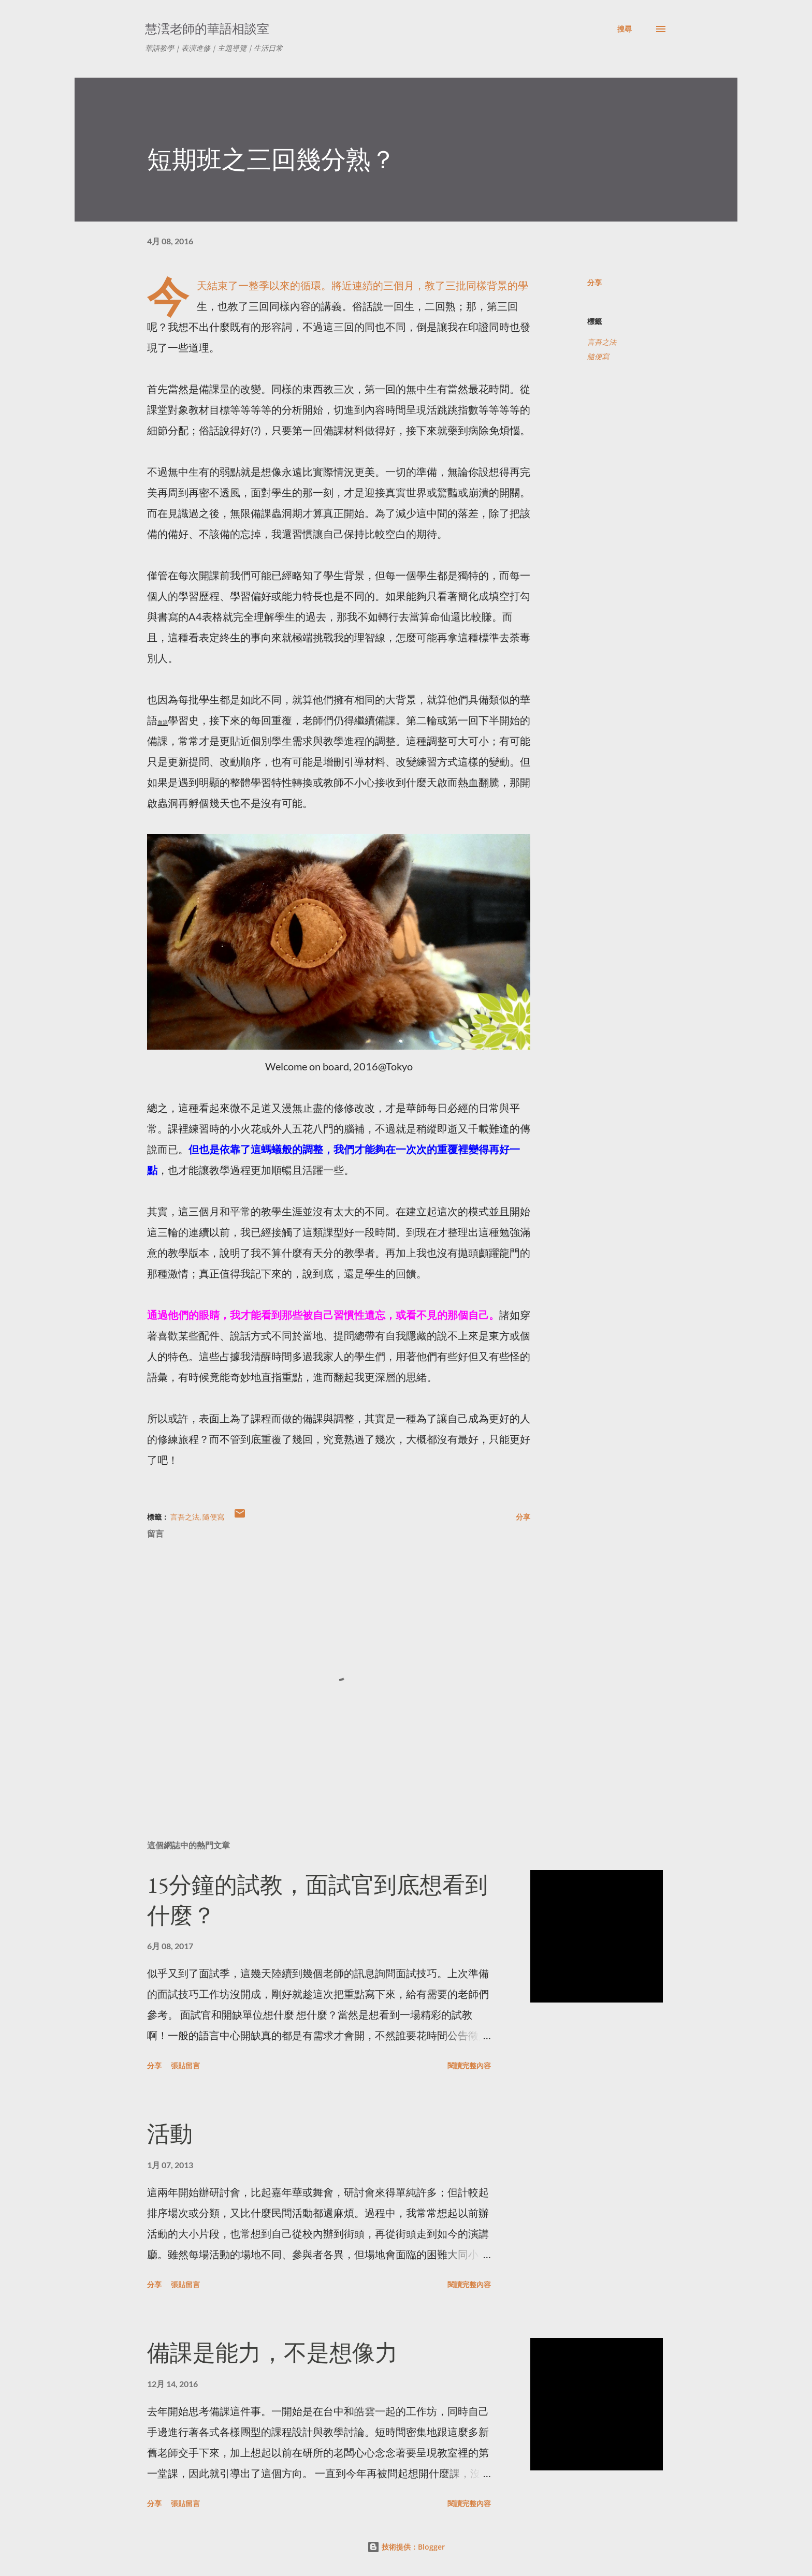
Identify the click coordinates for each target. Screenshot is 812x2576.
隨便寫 (598, 356)
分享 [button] (594, 282)
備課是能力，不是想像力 (272, 2352)
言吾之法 (601, 341)
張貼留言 (185, 2065)
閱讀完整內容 (469, 2065)
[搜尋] (624, 29)
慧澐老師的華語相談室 (207, 29)
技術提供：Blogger (406, 2547)
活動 (170, 2133)
